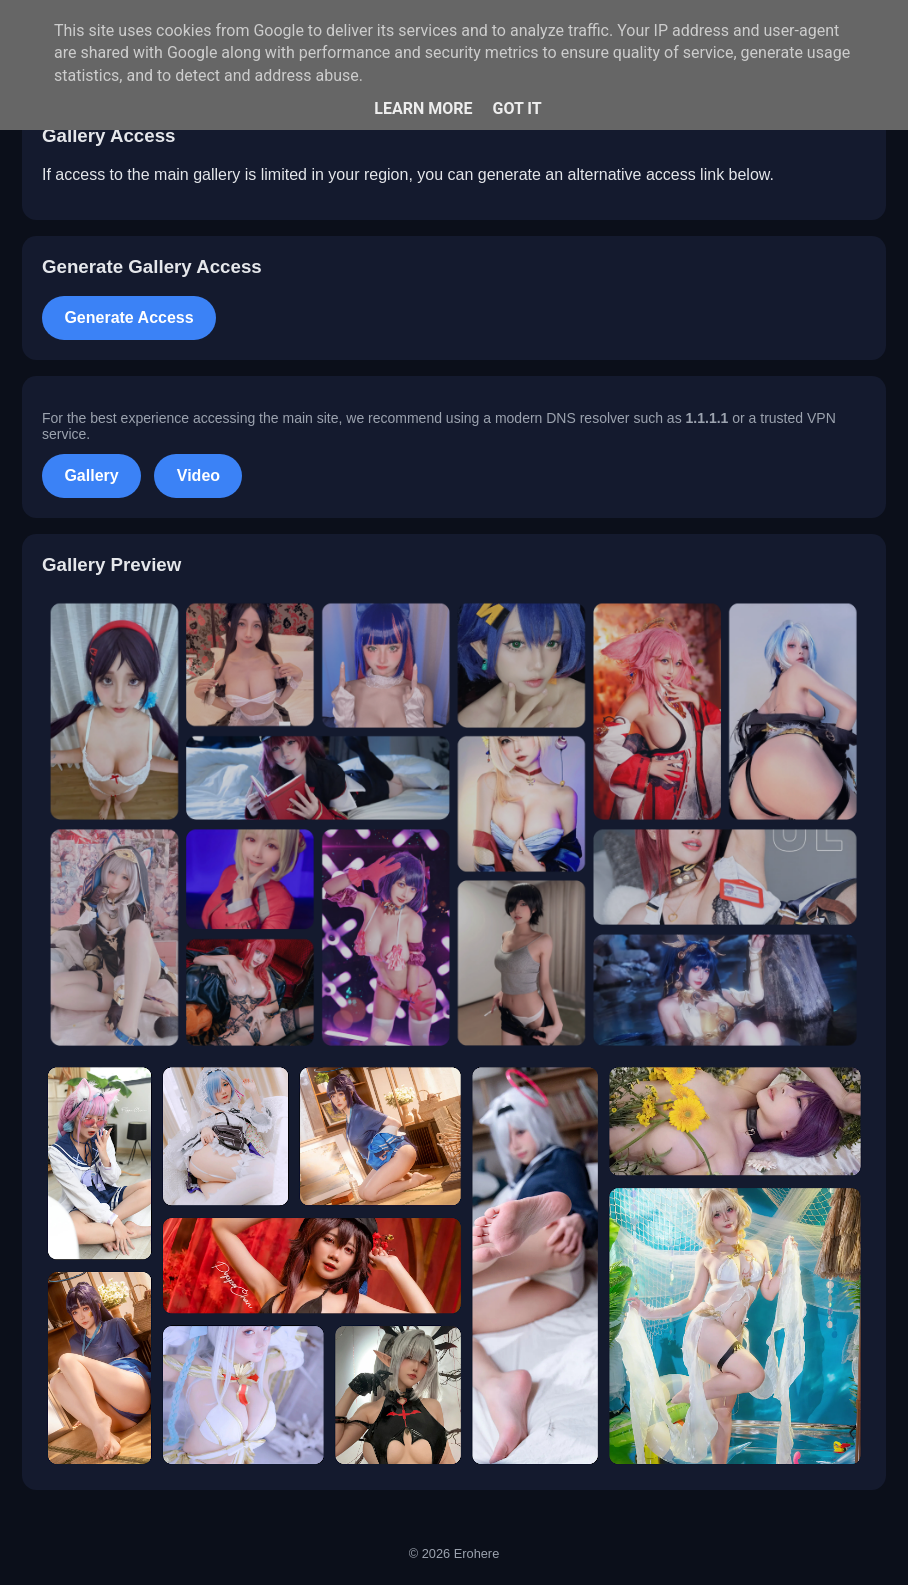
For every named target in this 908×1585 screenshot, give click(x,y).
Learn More (423, 108)
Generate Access (128, 317)
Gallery (91, 475)
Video (198, 475)
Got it (516, 108)
